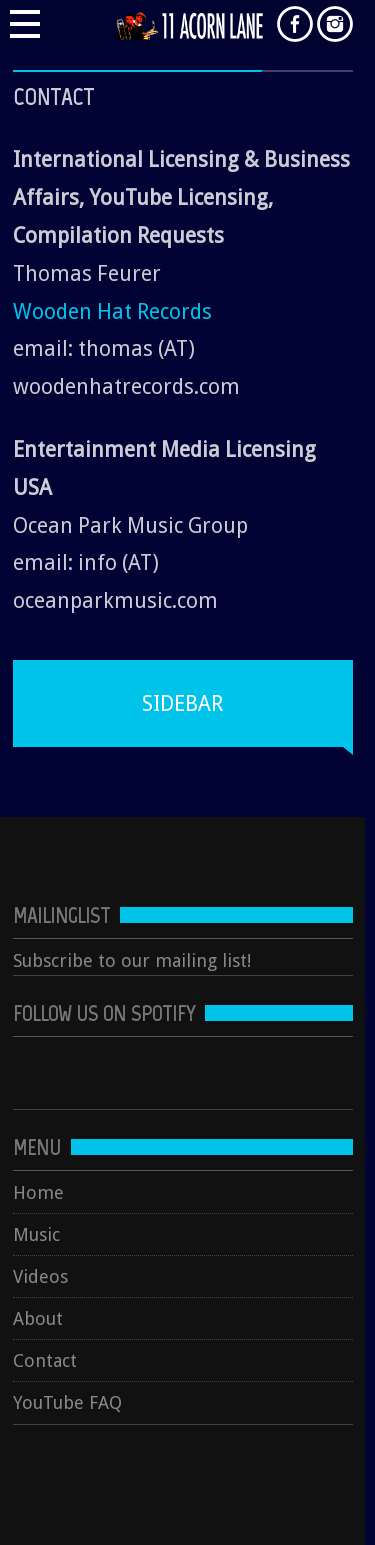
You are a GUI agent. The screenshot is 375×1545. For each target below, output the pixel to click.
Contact (45, 1360)
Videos (40, 1276)
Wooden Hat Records (112, 311)
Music (36, 1234)
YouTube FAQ (67, 1402)
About (38, 1318)
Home (38, 1192)
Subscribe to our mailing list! (132, 960)
